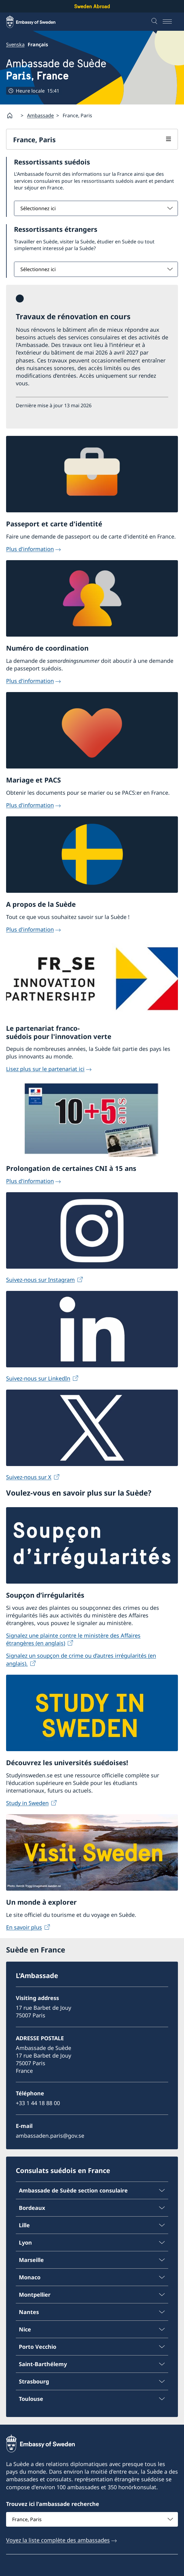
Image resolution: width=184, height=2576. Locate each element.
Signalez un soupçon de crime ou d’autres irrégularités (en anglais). (81, 1659)
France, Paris (34, 139)
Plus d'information (30, 549)
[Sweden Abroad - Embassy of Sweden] (36, 21)
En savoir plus (24, 1927)
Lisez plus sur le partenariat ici (45, 1069)
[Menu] (170, 21)
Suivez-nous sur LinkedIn (38, 1378)
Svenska (15, 44)
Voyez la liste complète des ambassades (58, 2540)
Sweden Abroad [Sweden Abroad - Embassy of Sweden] (92, 6)
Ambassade (40, 115)
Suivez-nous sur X (28, 1477)
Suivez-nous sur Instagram (40, 1279)
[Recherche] (155, 21)
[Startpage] (12, 115)
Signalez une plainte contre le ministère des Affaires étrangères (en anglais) (73, 1639)
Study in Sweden (27, 1802)
